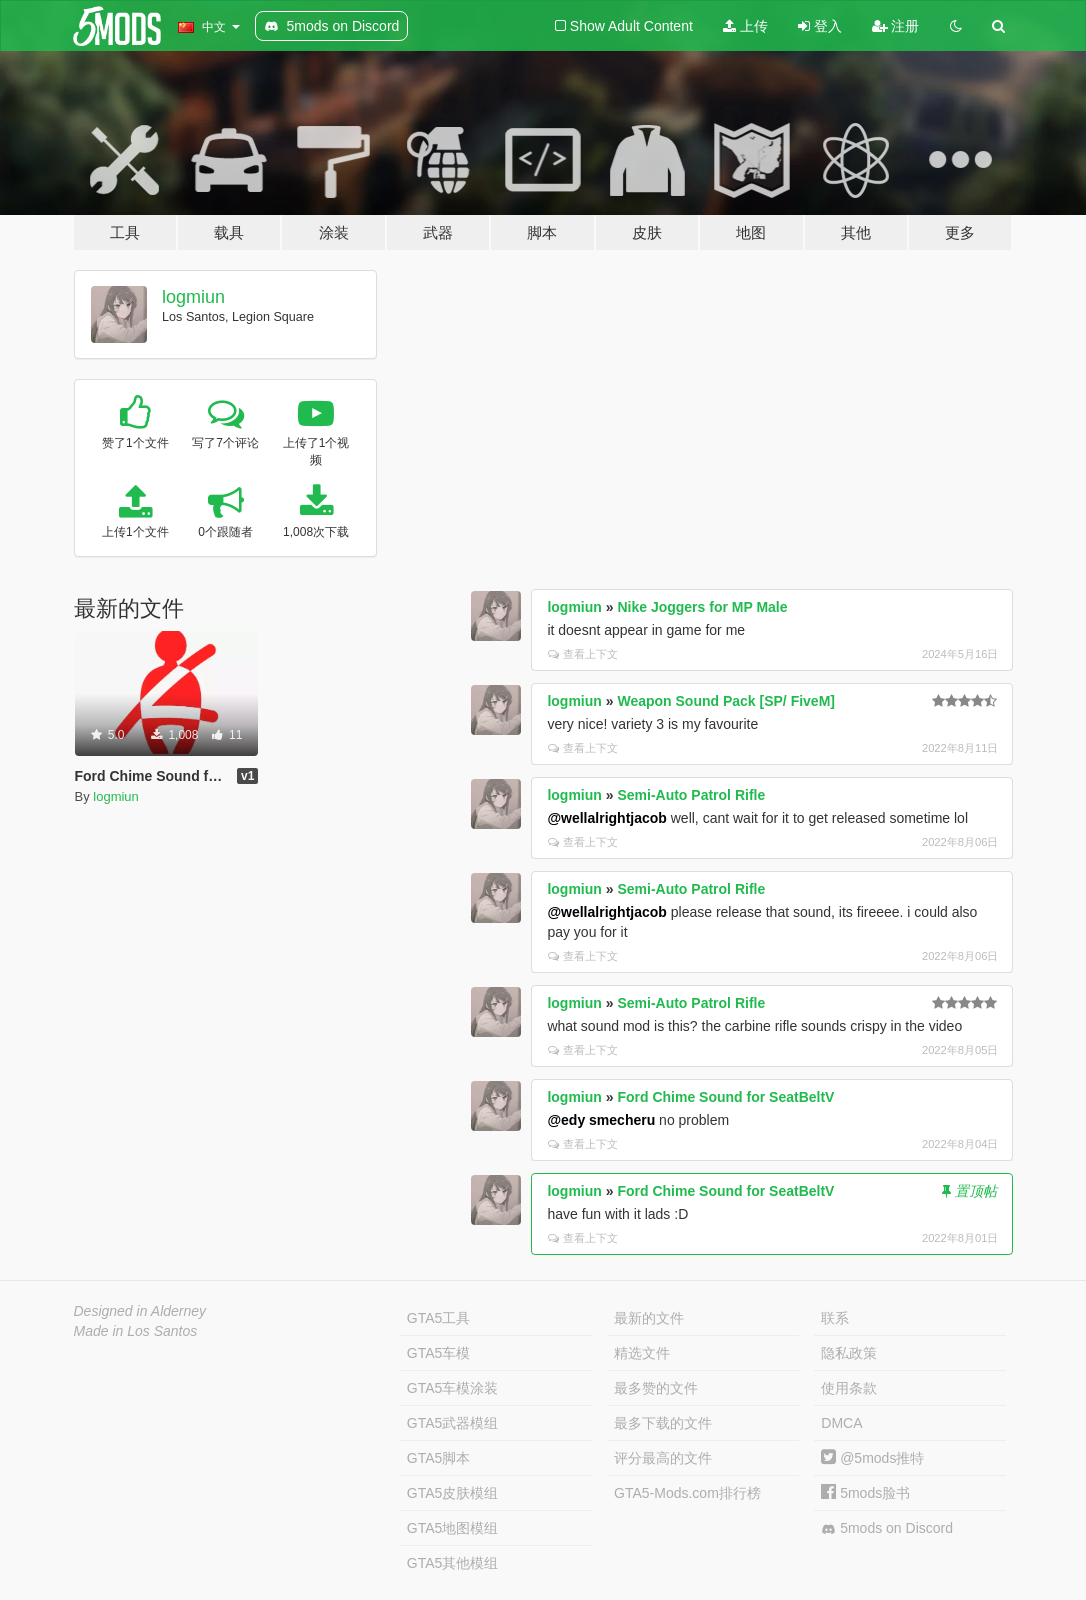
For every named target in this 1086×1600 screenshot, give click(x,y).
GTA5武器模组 (453, 1423)
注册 (896, 26)
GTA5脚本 (439, 1458)
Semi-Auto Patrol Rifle (691, 795)
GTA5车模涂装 (453, 1388)
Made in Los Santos (136, 1331)
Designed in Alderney (140, 1311)
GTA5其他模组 (453, 1563)
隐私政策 (849, 1353)
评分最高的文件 (663, 1458)
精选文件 (642, 1353)
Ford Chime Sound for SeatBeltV (725, 1097)
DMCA (841, 1423)
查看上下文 (583, 654)
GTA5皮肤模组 (453, 1493)
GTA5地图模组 (453, 1528)
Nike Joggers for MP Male (702, 607)
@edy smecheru (601, 1120)
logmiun (193, 297)
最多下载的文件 (663, 1423)
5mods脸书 (865, 1493)
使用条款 (849, 1388)
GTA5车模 (439, 1353)
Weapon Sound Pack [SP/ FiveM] (726, 701)
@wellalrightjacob (606, 818)
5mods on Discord (887, 1528)
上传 (745, 26)
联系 (835, 1318)
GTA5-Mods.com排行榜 (687, 1493)
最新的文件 (649, 1318)
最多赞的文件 (656, 1388)
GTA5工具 (439, 1318)
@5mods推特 (872, 1458)
